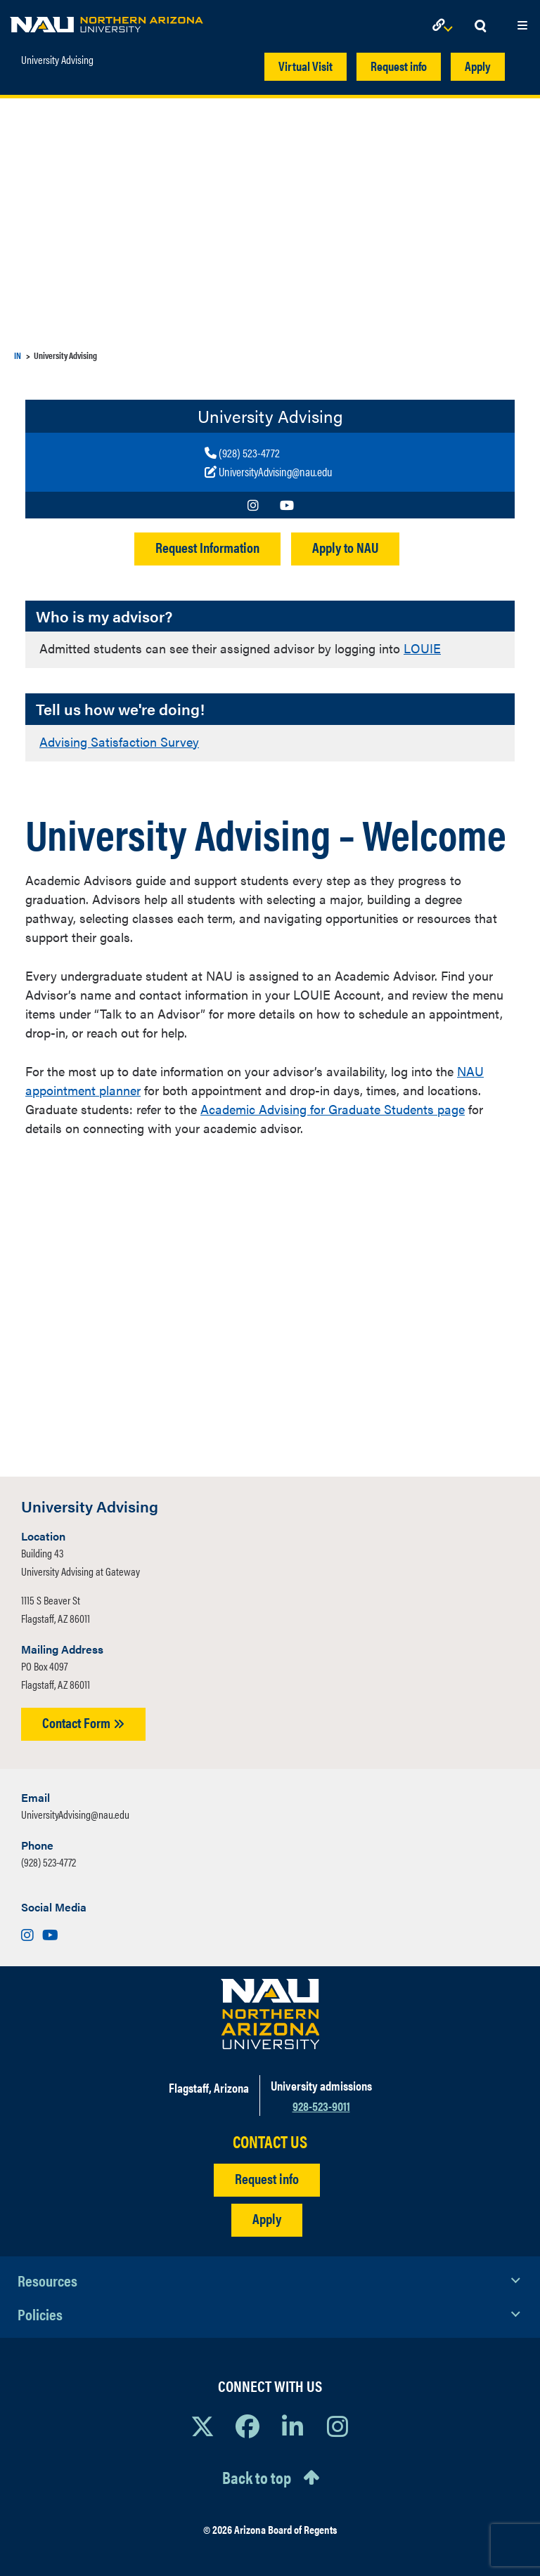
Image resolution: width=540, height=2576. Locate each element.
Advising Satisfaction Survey (119, 741)
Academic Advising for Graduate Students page (332, 1109)
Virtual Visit (305, 65)
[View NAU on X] (202, 2426)
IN (17, 355)
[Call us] (268, 452)
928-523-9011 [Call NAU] (321, 2105)
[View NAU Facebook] (247, 2426)
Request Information (207, 547)
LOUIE (422, 648)
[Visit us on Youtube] (287, 504)
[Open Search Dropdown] (480, 26)
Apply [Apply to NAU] (266, 2218)
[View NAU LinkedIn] (292, 2426)
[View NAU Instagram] (337, 2426)
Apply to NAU (345, 547)
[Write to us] (268, 471)
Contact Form (83, 1722)
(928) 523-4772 (48, 1862)
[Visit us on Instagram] (253, 504)
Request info (399, 65)
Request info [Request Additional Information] (267, 2178)
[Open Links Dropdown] (445, 26)
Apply (478, 65)
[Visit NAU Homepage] (270, 2014)
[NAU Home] (106, 21)
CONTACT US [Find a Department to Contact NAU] (270, 2141)
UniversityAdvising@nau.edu (75, 1814)
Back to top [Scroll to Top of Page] (256, 2477)
